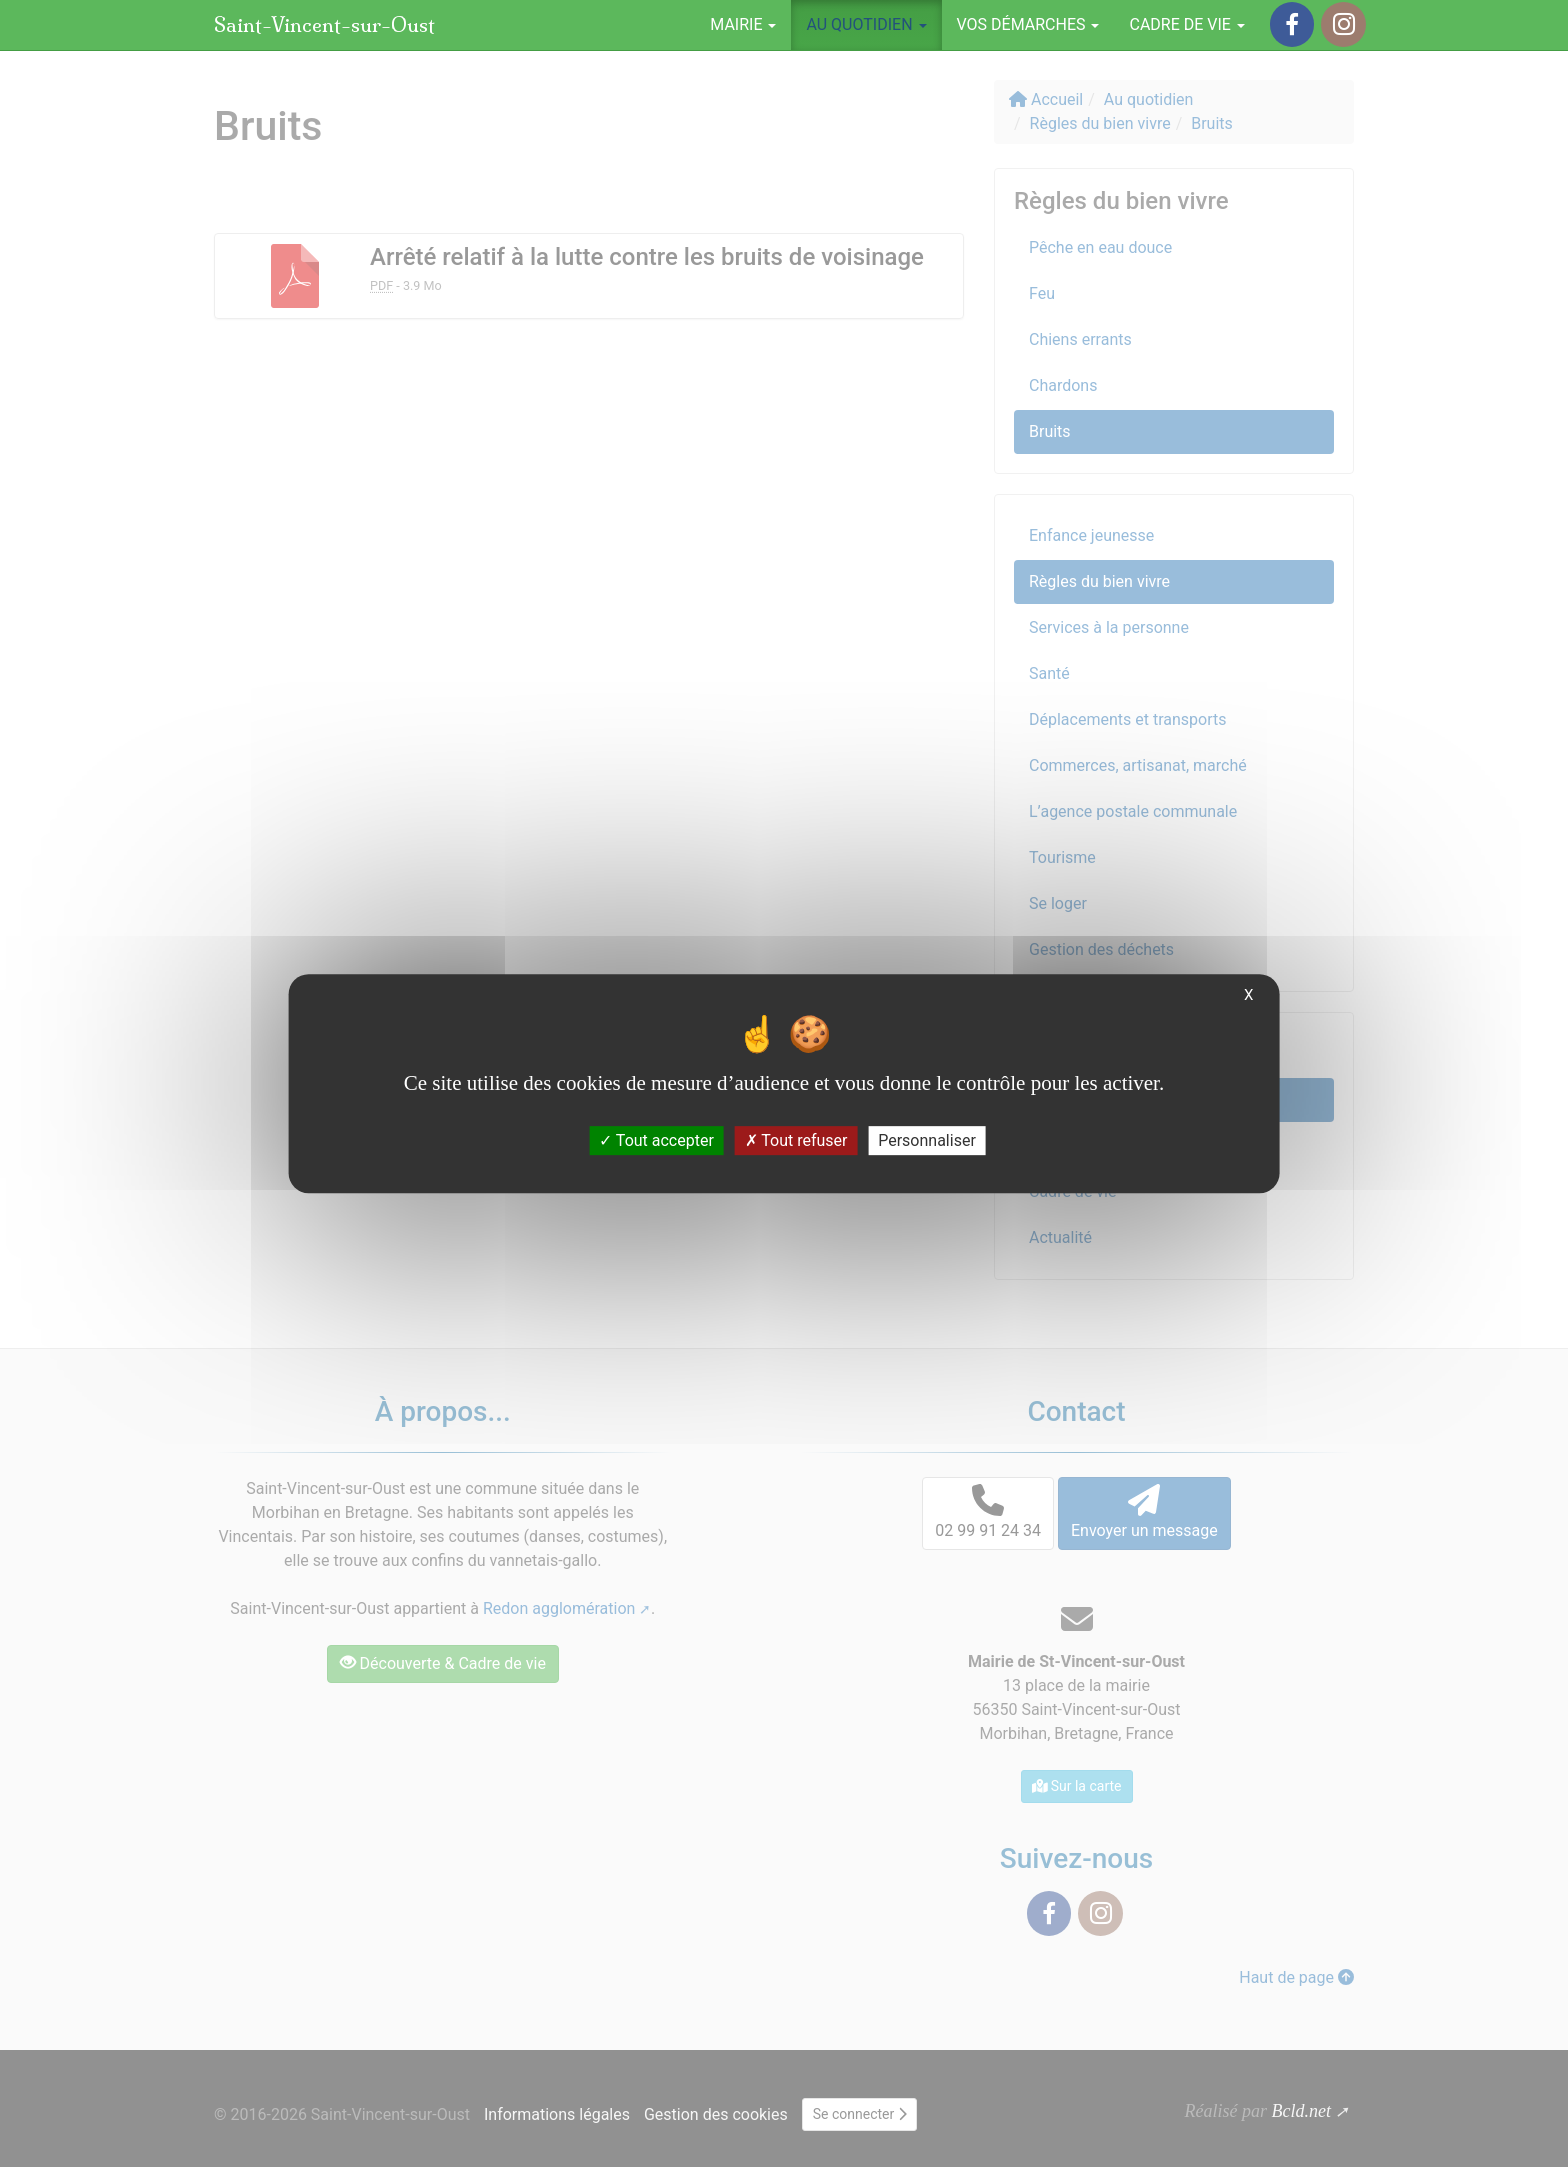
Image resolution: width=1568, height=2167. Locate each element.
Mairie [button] (743, 24)
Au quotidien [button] (866, 24)
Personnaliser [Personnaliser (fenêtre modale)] (927, 1140)
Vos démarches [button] (1028, 24)
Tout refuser (796, 1140)
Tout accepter (656, 1140)
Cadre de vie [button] (1186, 24)
